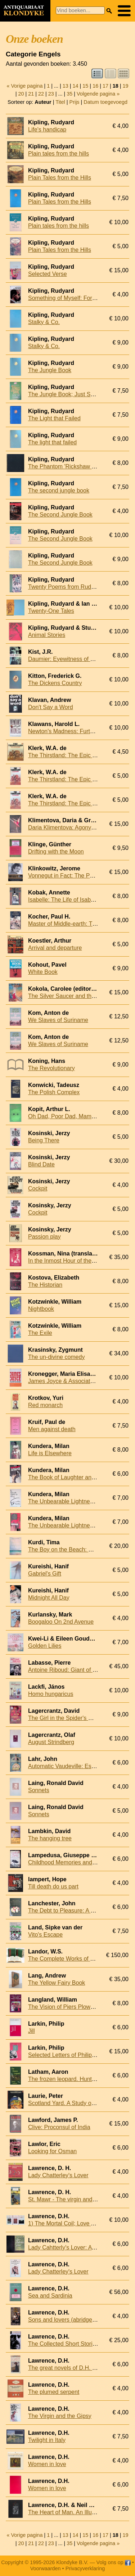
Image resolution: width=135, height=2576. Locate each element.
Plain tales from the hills (58, 154)
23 (51, 94)
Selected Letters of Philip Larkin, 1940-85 (81, 2055)
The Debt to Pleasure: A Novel (66, 1910)
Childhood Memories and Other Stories (78, 1862)
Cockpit (37, 1188)
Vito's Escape (45, 1935)
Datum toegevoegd (105, 102)
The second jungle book (58, 490)
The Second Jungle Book (60, 515)
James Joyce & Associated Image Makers (81, 1381)
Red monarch (45, 1405)
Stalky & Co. (44, 322)
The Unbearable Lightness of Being (73, 1501)
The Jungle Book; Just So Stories (70, 394)
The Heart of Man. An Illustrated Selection (81, 2512)
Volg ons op (113, 2562)
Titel (60, 102)
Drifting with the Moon (56, 851)
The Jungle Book (49, 370)
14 (75, 86)
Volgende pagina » (98, 94)
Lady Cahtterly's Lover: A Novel (68, 2247)
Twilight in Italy (47, 2440)
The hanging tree (50, 1838)
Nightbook (41, 1309)
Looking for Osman (52, 2151)
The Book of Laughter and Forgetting (75, 1477)
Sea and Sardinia (50, 2296)
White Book (43, 972)
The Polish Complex (54, 1092)
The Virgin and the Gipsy (59, 2416)
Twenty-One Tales (51, 611)
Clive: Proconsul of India (59, 2127)
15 (85, 86)
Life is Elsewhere (50, 1453)
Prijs (74, 102)
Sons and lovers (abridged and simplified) (81, 2320)
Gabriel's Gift (44, 1574)
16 (95, 86)
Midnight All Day (48, 1598)
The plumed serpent (53, 2392)
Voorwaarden (45, 2568)
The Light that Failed (54, 418)
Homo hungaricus (50, 1694)
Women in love (47, 2464)
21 (31, 94)
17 (105, 86)
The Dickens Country (55, 683)
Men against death (52, 1429)
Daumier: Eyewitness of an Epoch (71, 659)
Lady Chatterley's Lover (58, 2175)
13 (65, 86)
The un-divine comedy (56, 1357)
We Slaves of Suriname (58, 1020)
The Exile (40, 1333)
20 (21, 94)
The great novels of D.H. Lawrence (72, 2368)
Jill (31, 2031)
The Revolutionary (51, 1068)
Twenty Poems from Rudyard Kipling (74, 587)
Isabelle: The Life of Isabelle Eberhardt (77, 900)
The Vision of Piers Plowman (65, 2007)
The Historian (45, 1285)
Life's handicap (47, 129)
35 (69, 94)
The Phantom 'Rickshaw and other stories (81, 466)
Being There (43, 1140)
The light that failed (52, 442)
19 (125, 86)
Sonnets (38, 1790)
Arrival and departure (55, 948)
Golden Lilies (45, 1646)
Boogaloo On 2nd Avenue (61, 1622)
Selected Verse (47, 274)
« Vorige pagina (25, 86)
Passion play (44, 1237)
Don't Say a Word (50, 707)
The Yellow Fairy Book (56, 1983)
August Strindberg (51, 1742)
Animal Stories (46, 635)
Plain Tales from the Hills (59, 178)
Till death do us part (53, 1886)
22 (41, 94)
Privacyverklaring (85, 2568)
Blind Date (41, 1164)
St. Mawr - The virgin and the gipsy (72, 2199)
